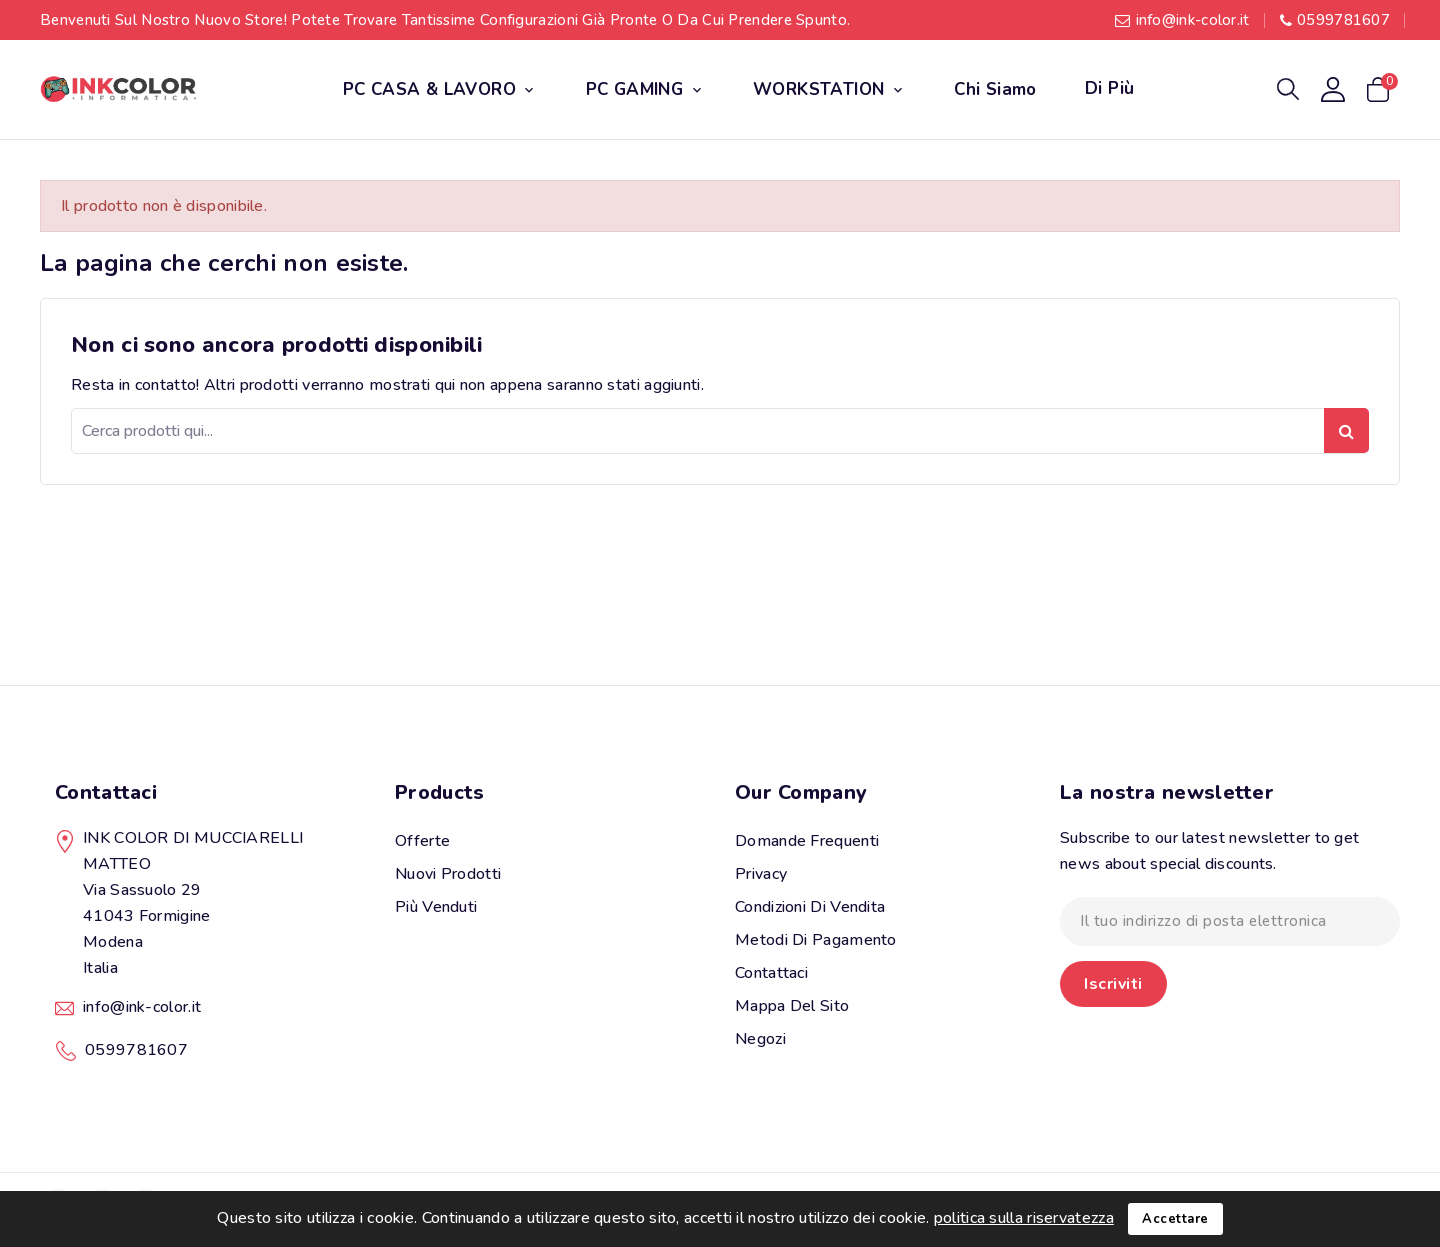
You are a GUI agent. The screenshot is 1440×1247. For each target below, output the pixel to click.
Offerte (422, 841)
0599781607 (1343, 20)
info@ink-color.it (1193, 20)
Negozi (760, 1039)
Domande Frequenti (807, 841)
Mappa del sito (792, 1006)
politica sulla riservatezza (1024, 1218)
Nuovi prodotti (448, 874)
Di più (1109, 88)
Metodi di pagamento (816, 940)
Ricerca (1346, 430)
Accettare (1175, 1219)
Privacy (761, 874)
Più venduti (436, 907)
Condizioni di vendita (810, 907)
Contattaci (106, 792)
